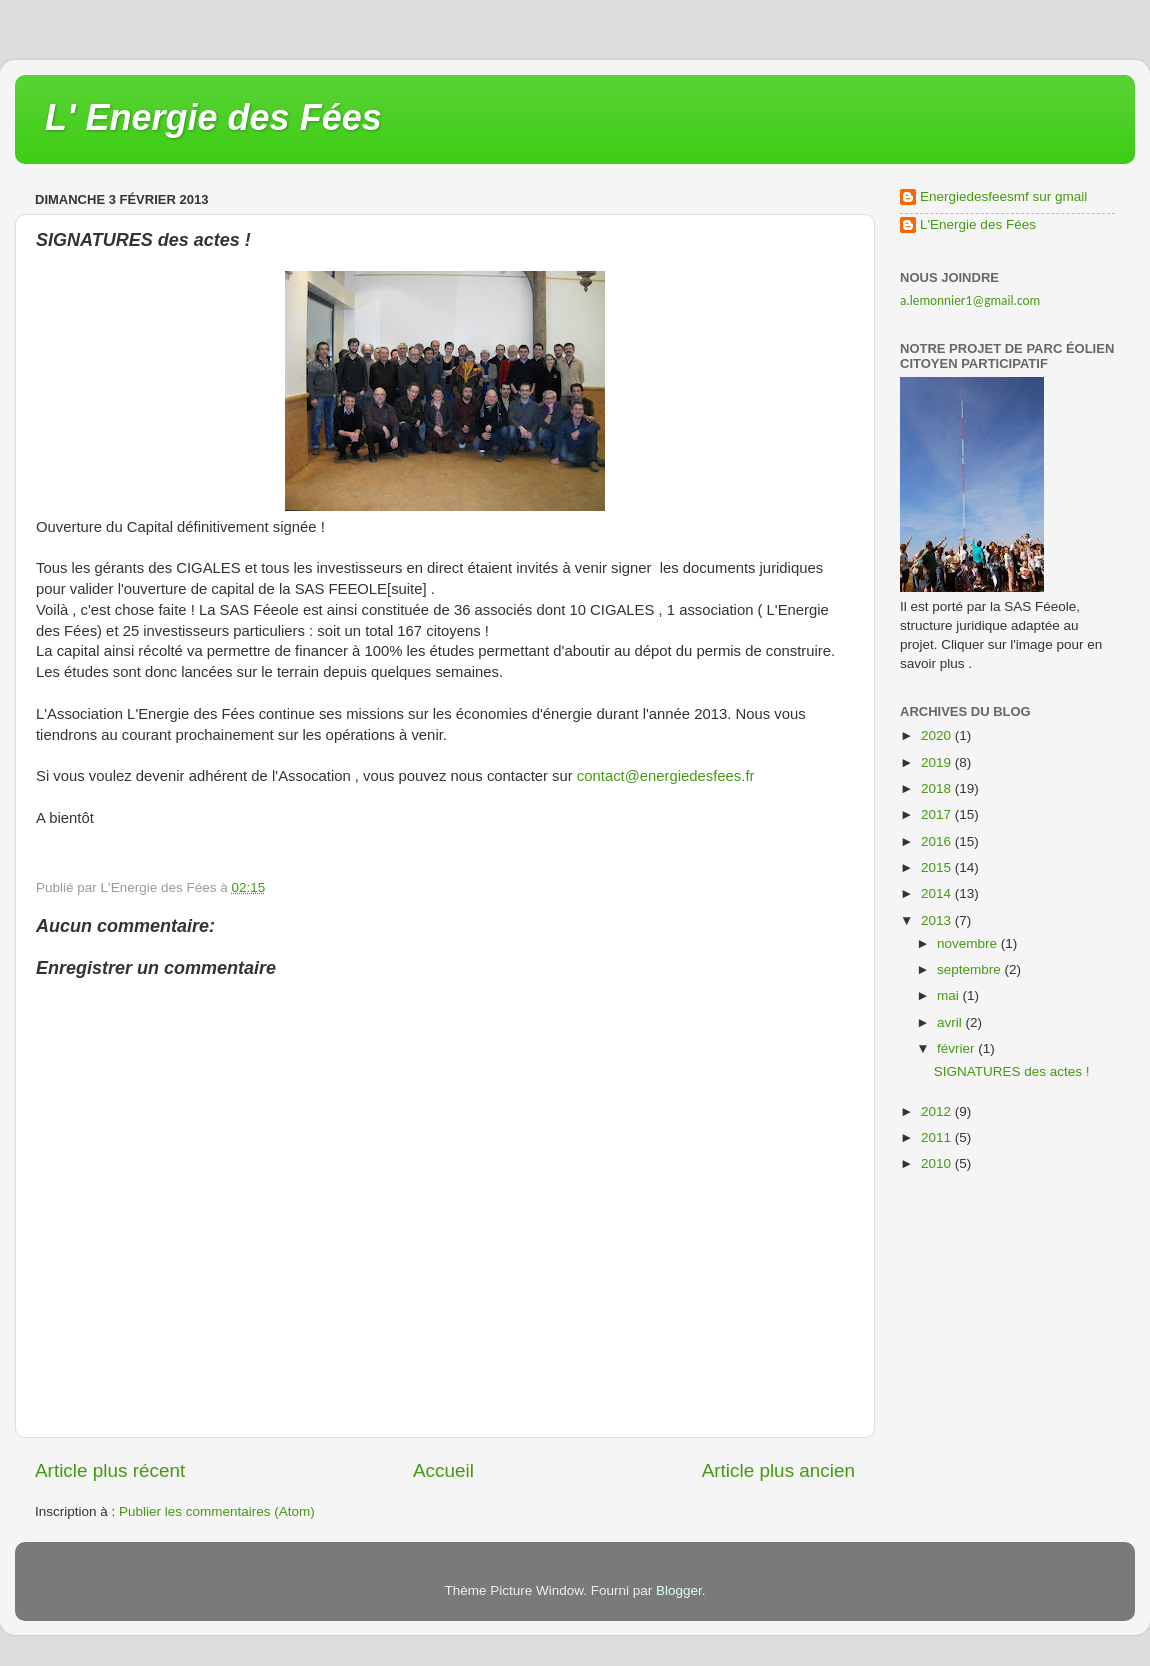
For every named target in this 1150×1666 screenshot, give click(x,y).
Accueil (443, 1470)
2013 (938, 920)
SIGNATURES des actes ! (1012, 1071)
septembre (971, 969)
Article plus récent (110, 1470)
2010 (938, 1163)
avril (951, 1022)
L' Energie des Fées (213, 117)
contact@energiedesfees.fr (666, 776)
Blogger (679, 1590)
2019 (938, 762)
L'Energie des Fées (978, 224)
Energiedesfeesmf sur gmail (1003, 196)
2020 (938, 735)
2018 (938, 788)
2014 (938, 893)
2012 (938, 1111)
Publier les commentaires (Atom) (217, 1511)
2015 (938, 867)
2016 (938, 841)
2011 (938, 1137)
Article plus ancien (778, 1470)
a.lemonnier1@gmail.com (970, 300)
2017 (938, 814)
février (957, 1048)
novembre (969, 943)
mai (950, 995)
